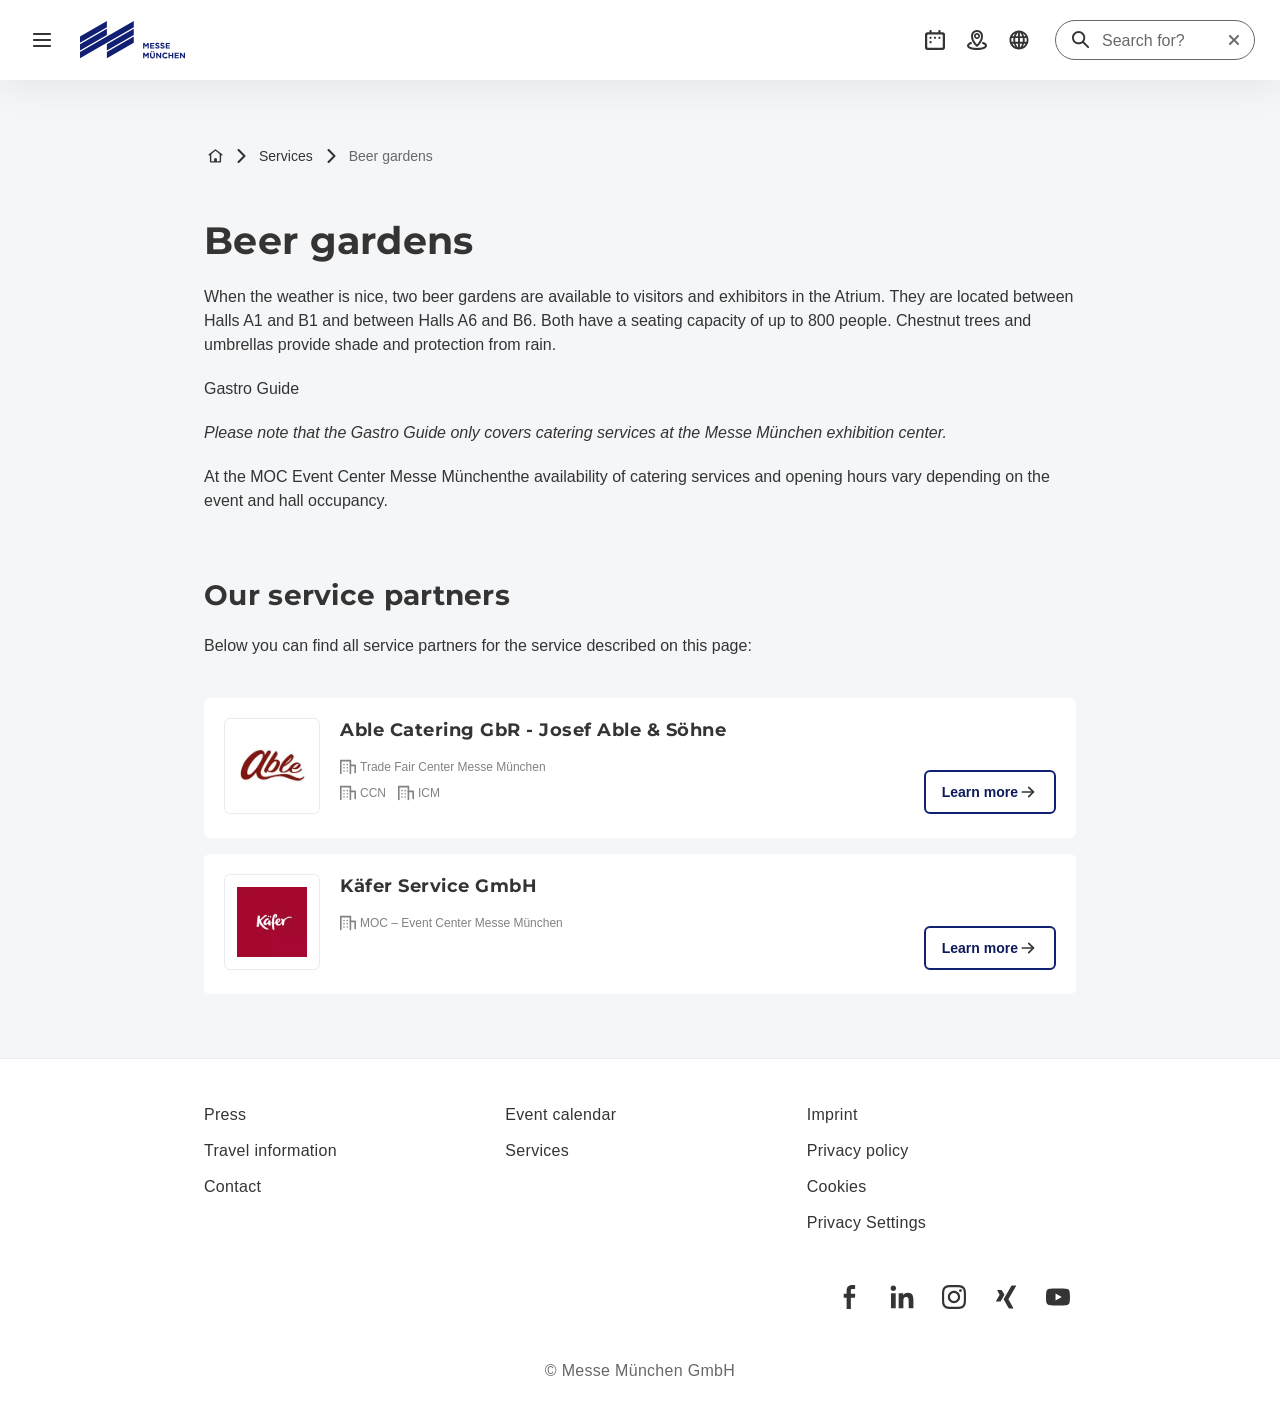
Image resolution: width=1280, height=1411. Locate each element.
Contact (232, 1186)
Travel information (270, 1150)
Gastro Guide (251, 388)
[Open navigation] (42, 40)
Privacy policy (858, 1150)
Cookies (837, 1186)
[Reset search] (1234, 40)
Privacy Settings (867, 1222)
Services (274, 156)
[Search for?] (1164, 41)
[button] (935, 40)
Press (225, 1114)
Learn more (990, 792)
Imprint (832, 1114)
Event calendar (560, 1114)
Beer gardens (379, 156)
